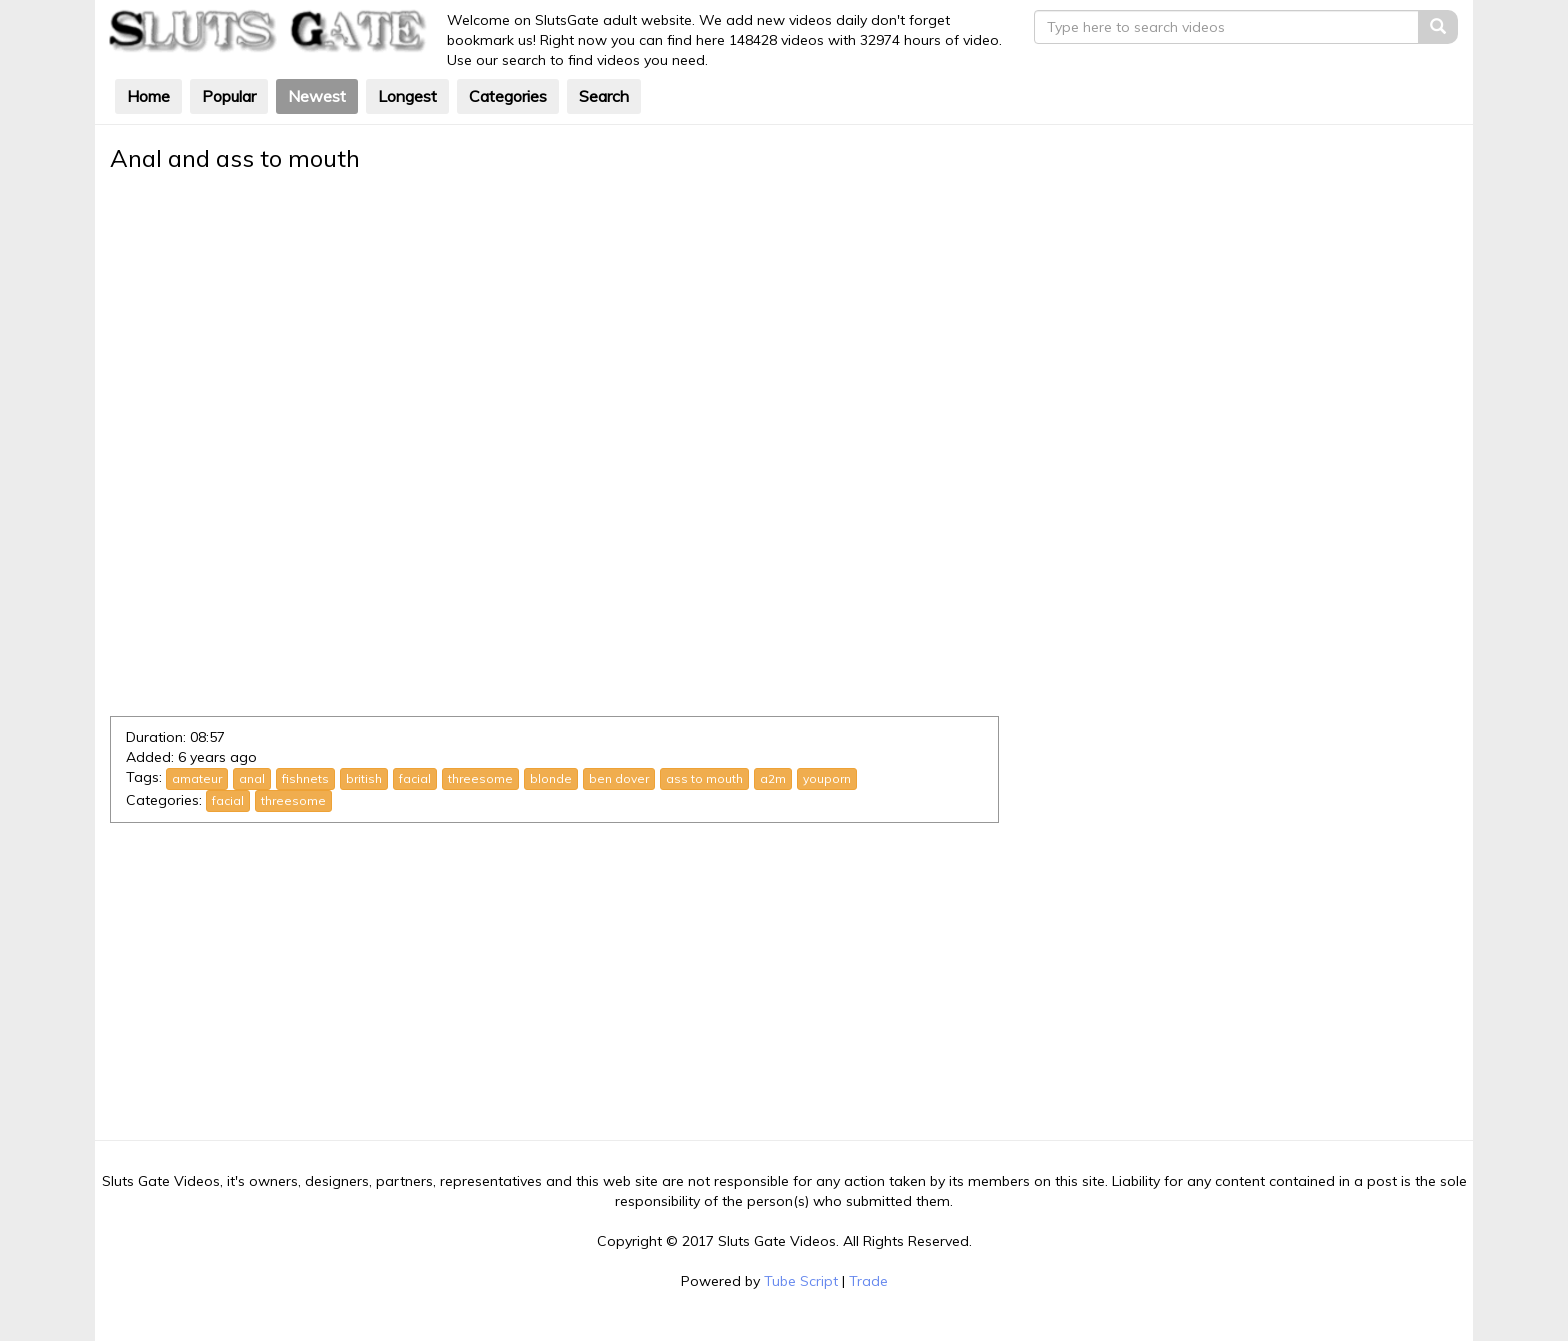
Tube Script (801, 1281)
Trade (868, 1281)
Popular (229, 96)
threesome (480, 778)
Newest (317, 96)
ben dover (619, 778)
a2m (773, 778)
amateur (197, 778)
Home (148, 96)
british (364, 778)
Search (604, 96)
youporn (827, 778)
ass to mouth (704, 778)
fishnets (305, 778)
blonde (551, 778)
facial (415, 778)
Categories (508, 96)
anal (252, 778)
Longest (407, 96)
